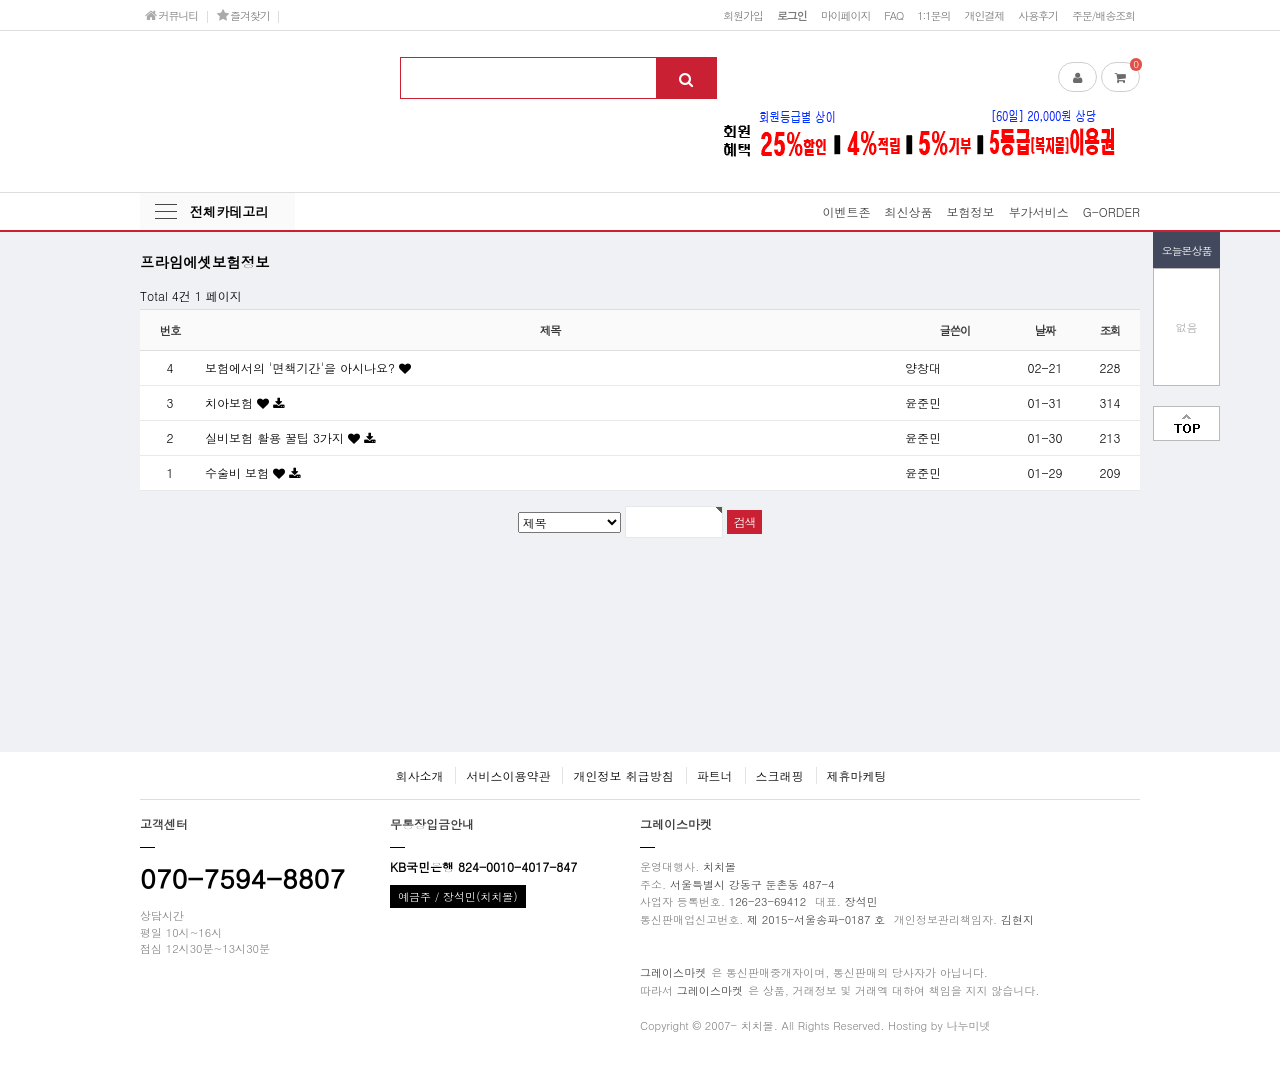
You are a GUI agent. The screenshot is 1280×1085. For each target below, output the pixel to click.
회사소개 (419, 775)
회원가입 (743, 15)
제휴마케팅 (857, 775)
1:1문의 (933, 15)
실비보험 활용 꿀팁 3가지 (276, 437)
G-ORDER (1111, 211)
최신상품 (909, 211)
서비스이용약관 (508, 775)
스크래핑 (780, 775)
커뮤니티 (171, 15)
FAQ (893, 15)
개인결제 (984, 15)
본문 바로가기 (0, 0)
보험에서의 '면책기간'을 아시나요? (302, 367)
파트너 (715, 775)
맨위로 (1186, 423)
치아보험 (231, 402)
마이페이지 (846, 15)
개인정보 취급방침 (623, 775)
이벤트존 (847, 211)
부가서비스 (1039, 211)
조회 (1110, 330)
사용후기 (1038, 15)
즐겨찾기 (243, 15)
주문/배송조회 (1103, 15)
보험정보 (971, 211)
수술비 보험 (239, 472)
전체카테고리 (229, 211)
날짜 (1045, 330)
